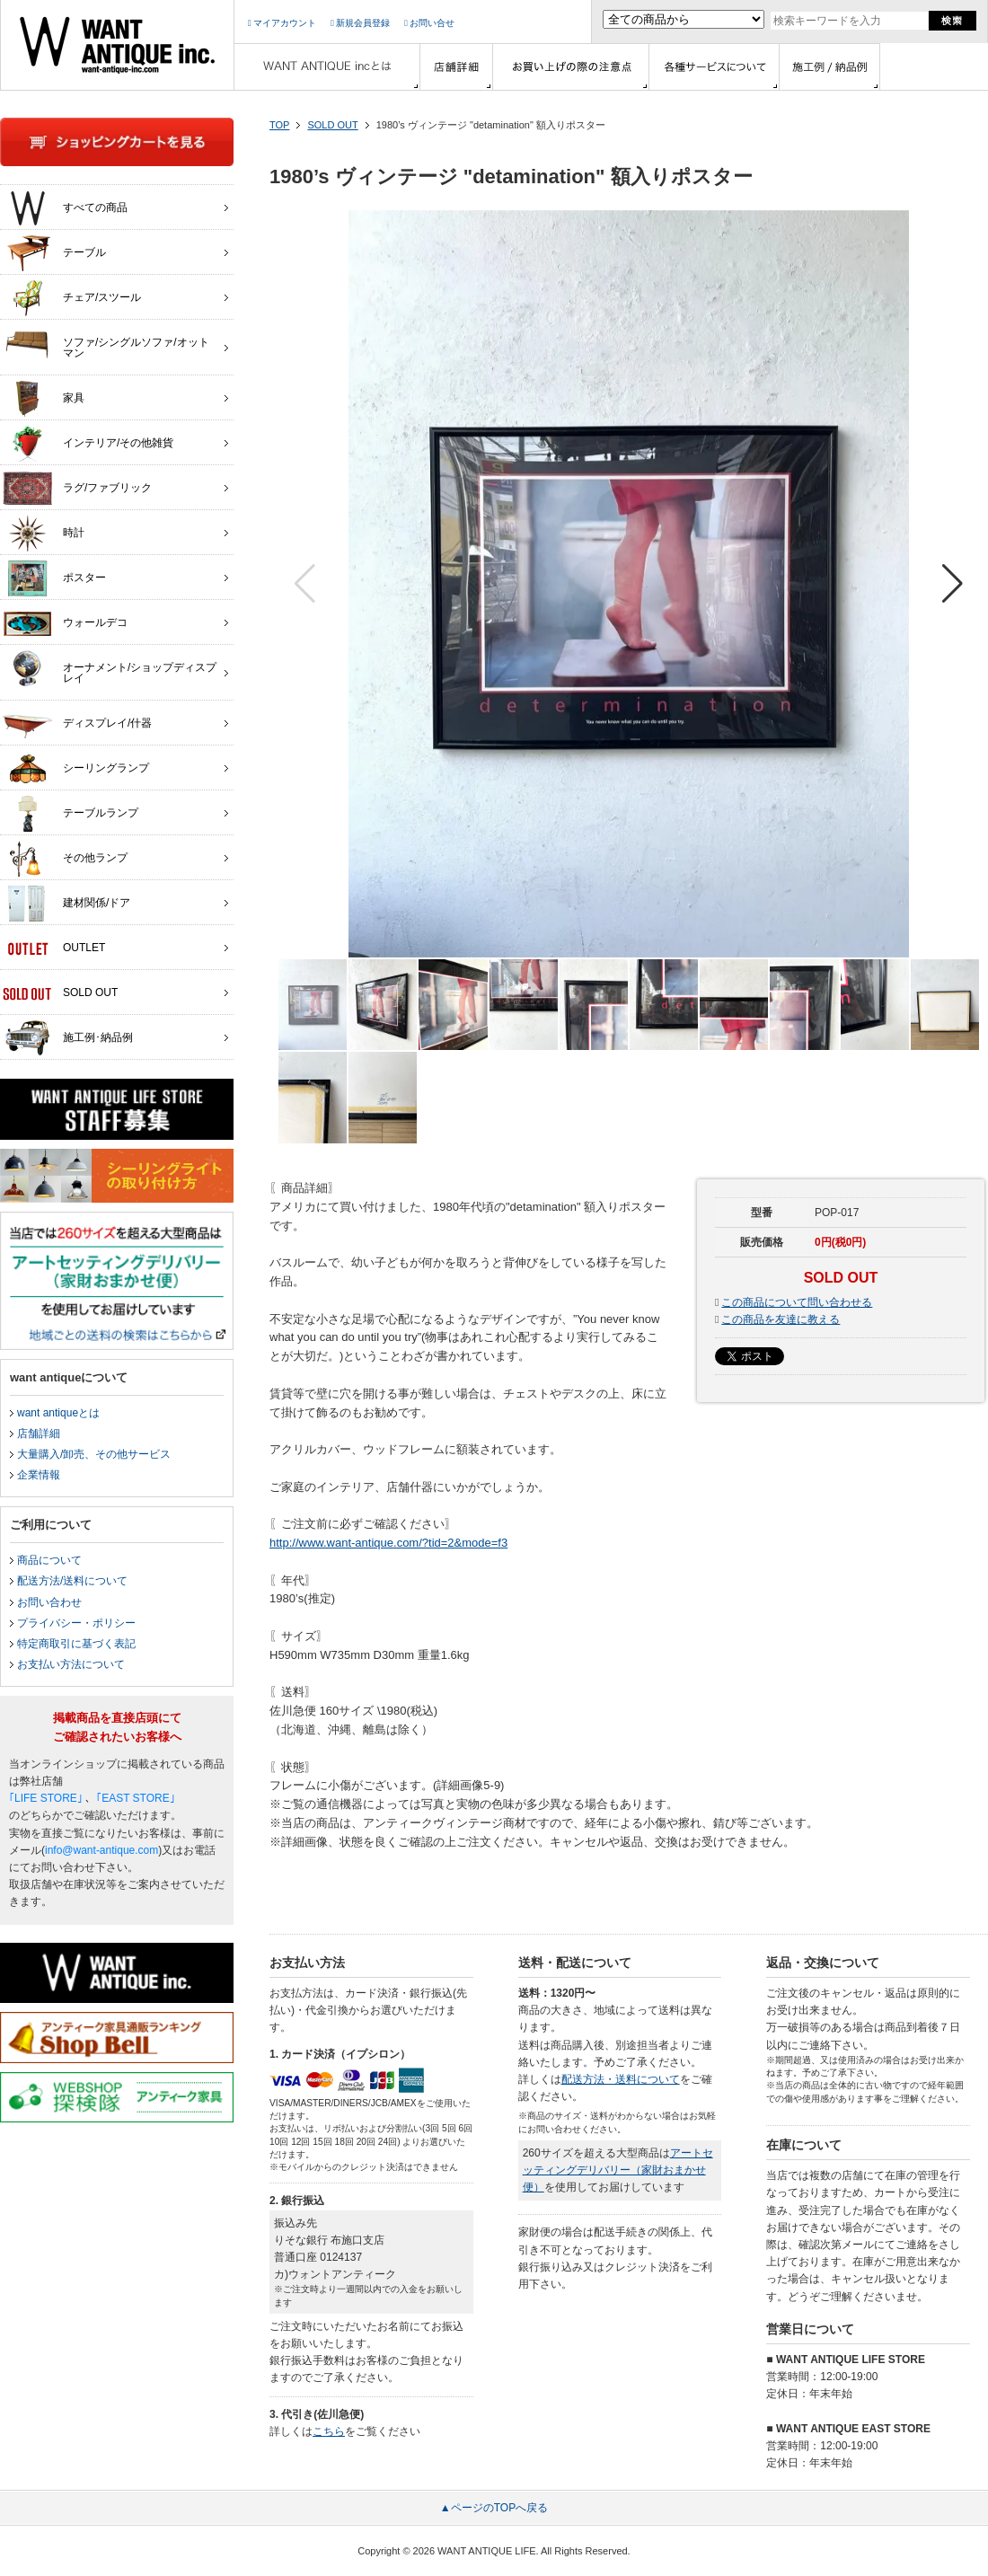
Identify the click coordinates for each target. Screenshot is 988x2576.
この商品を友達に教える (780, 1319)
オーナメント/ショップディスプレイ (109, 668)
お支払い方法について (71, 1664)
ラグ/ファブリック (77, 489)
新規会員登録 (360, 23)
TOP (279, 124)
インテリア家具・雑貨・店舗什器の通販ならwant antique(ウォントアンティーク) (117, 45)
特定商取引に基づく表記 (76, 1643)
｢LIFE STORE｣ (46, 1798)
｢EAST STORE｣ (135, 1798)
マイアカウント (282, 23)
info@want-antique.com (101, 1850)
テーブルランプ (70, 814)
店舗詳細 (38, 1433)
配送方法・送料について (620, 2079)
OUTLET (54, 948)
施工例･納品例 (68, 1038)
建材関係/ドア (66, 904)
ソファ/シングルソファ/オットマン (106, 343)
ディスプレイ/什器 (77, 724)
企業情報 (38, 1475)
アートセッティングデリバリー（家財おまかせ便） (618, 2170)
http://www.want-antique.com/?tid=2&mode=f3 (388, 1542)
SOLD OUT (332, 124)
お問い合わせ (49, 1602)
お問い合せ (429, 23)
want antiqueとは (58, 1413)
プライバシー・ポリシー (76, 1623)
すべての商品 (65, 208)
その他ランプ (65, 859)
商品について (49, 1560)
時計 (43, 533)
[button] (952, 584)
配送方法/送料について (72, 1581)
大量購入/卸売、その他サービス (94, 1454)
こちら (329, 2431)
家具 (43, 399)
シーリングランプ (76, 769)
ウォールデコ (65, 623)
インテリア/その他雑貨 (88, 444)
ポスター (54, 578)
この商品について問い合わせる (796, 1302)
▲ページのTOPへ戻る (494, 2507)
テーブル (54, 253)
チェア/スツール (72, 298)
